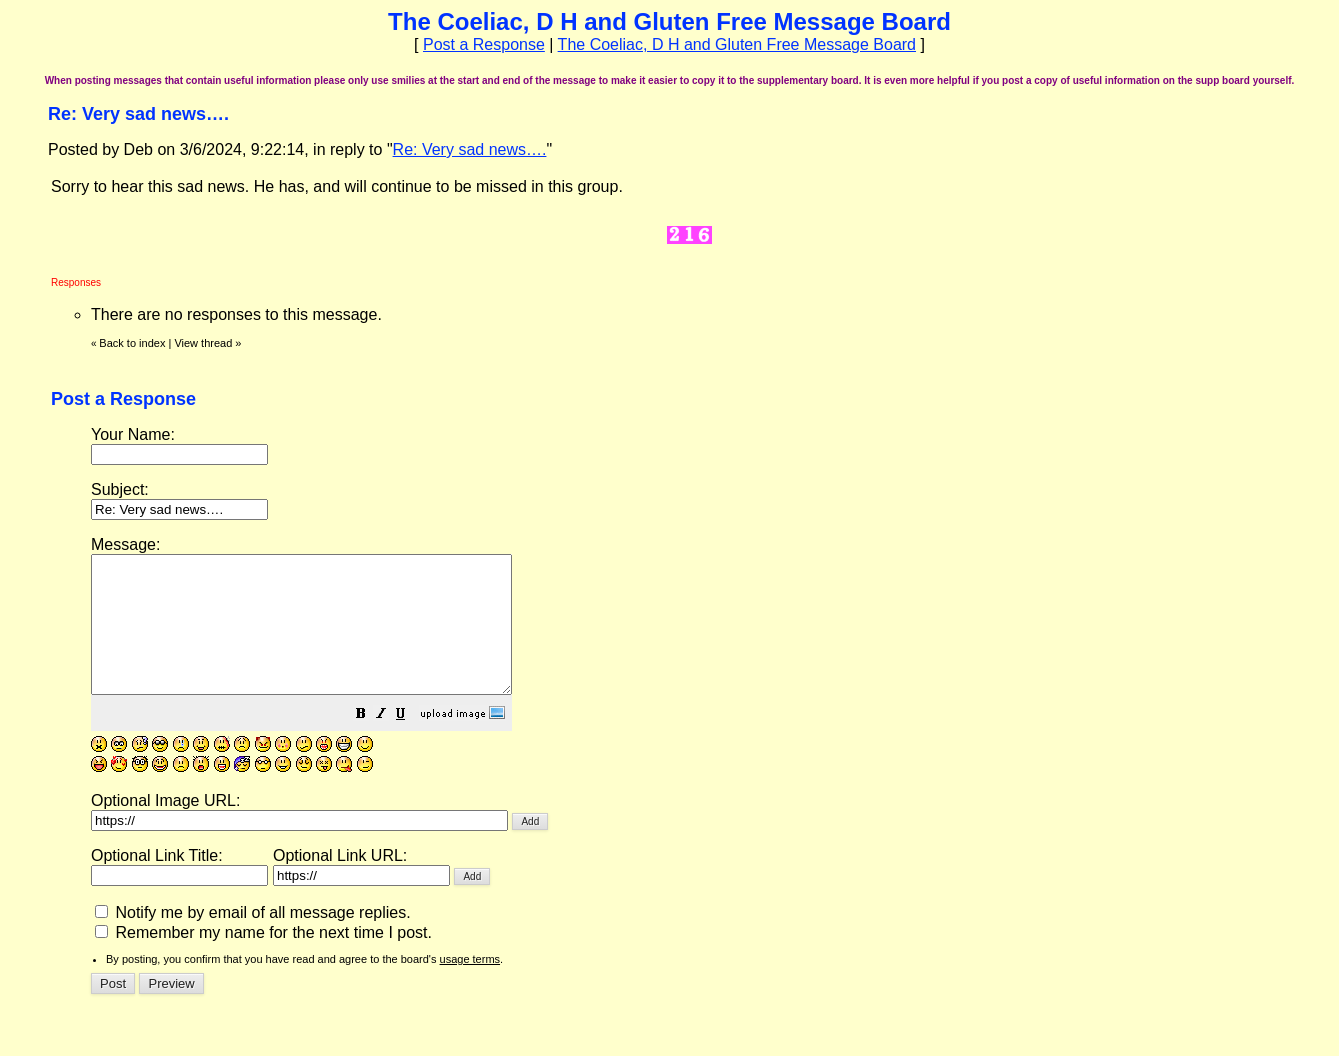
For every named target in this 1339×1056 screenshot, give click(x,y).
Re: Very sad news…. (470, 149)
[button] (411, 742)
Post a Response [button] (484, 44)
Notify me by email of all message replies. (253, 939)
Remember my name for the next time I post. (263, 959)
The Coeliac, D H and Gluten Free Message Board (737, 44)
